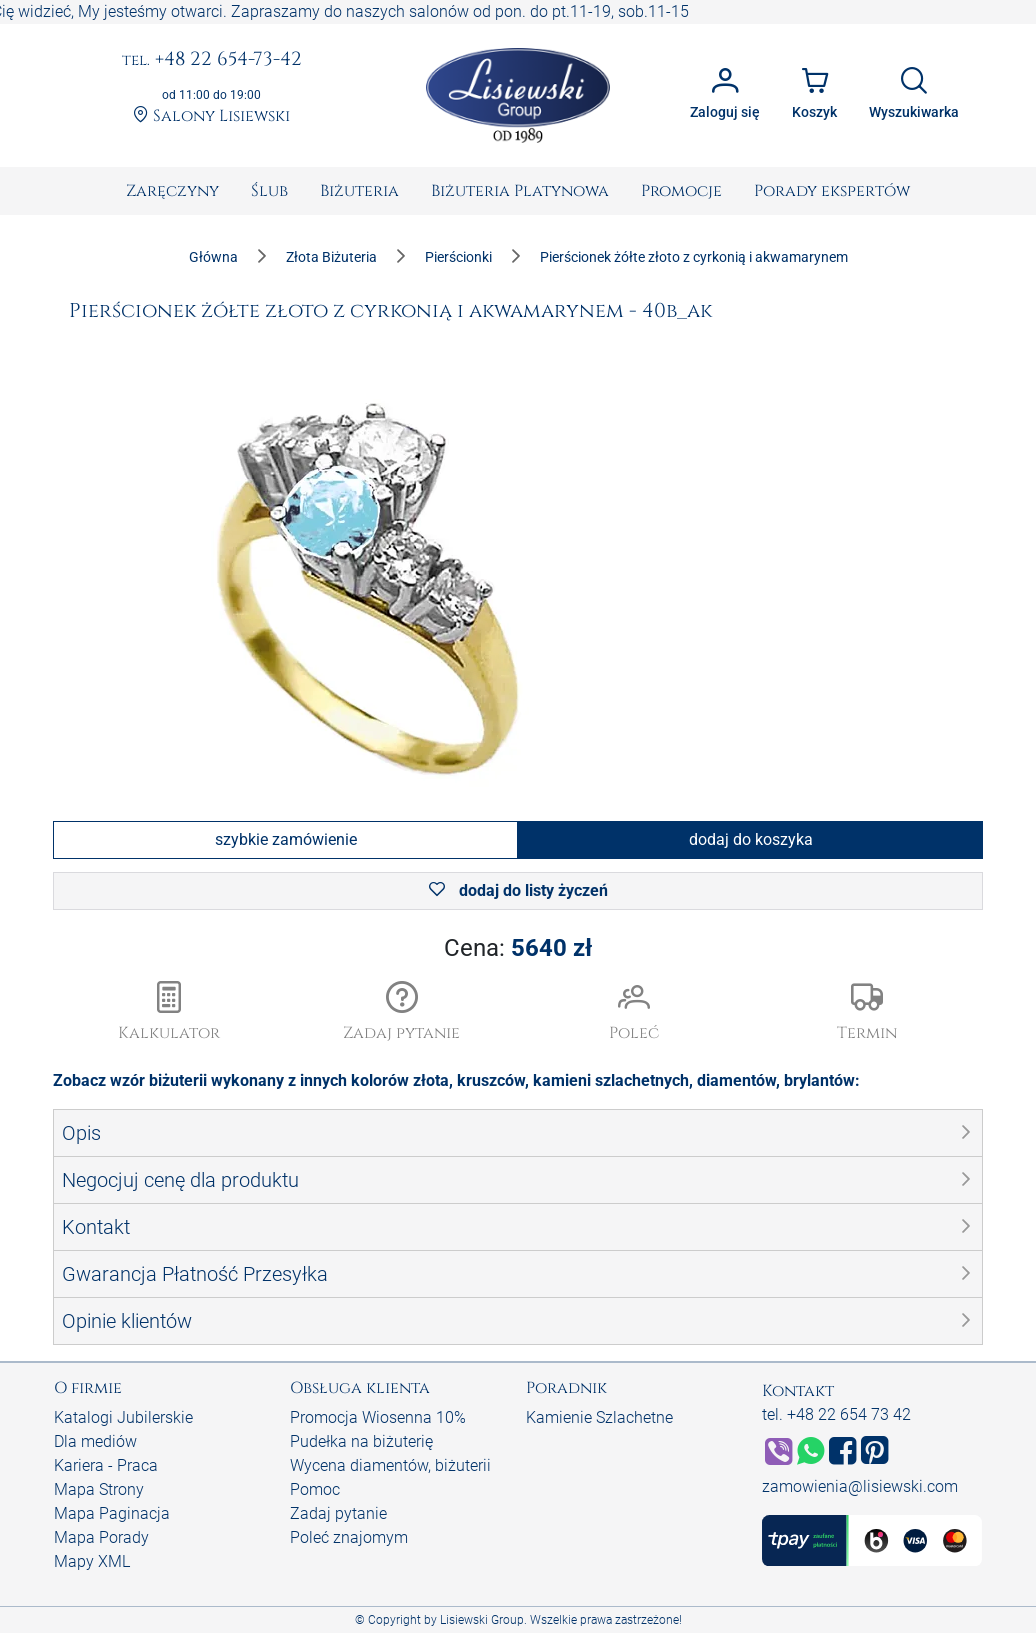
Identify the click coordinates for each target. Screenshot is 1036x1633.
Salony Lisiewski (211, 116)
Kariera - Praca (106, 1465)
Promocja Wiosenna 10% (378, 1417)
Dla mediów (95, 1441)
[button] (402, 1013)
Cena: (518, 948)
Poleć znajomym (349, 1537)
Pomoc (315, 1489)
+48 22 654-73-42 (212, 60)
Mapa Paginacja (112, 1513)
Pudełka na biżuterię (361, 1441)
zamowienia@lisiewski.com (860, 1486)
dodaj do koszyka (751, 839)
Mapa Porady (101, 1537)
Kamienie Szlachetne (599, 1417)
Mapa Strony (99, 1489)
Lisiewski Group (482, 1620)
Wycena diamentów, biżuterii (390, 1465)
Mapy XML (92, 1561)
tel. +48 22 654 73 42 (836, 1414)
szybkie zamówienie (286, 839)
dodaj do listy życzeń (518, 890)
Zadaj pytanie (338, 1513)
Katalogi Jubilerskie (123, 1417)
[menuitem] (172, 191)
